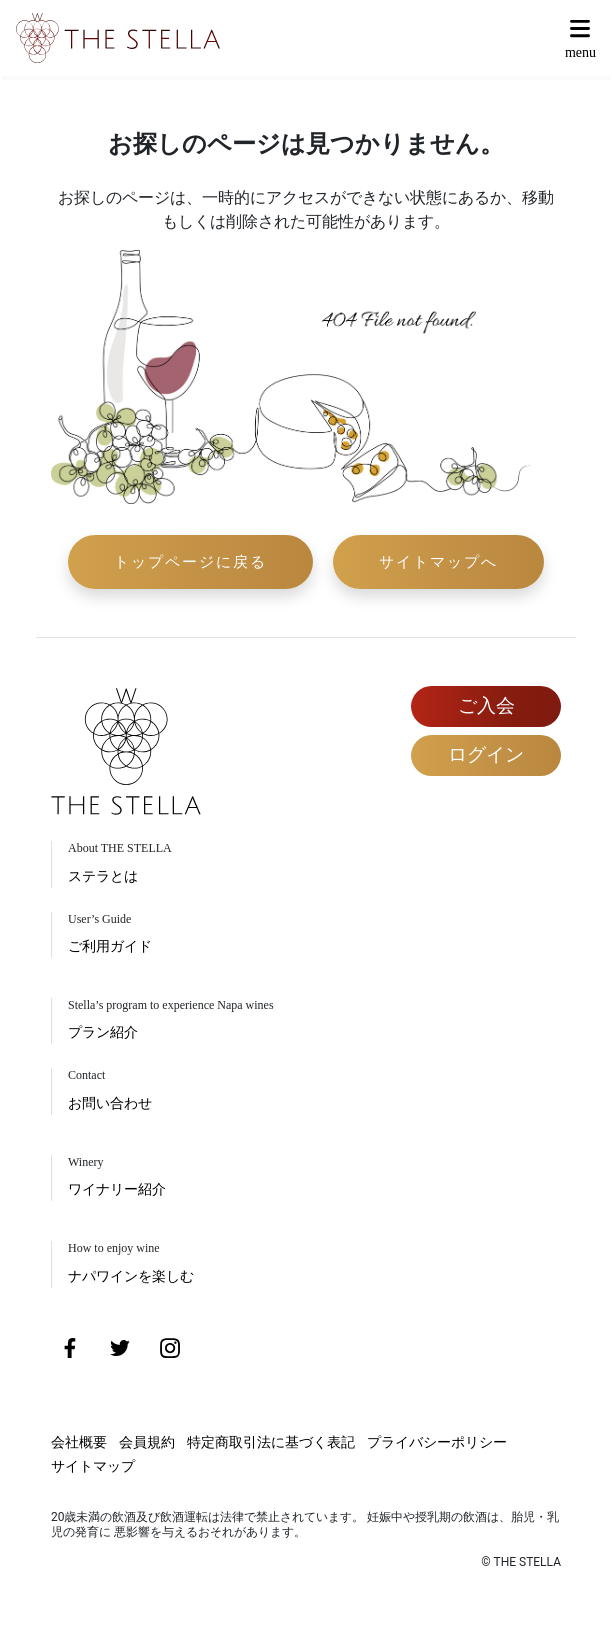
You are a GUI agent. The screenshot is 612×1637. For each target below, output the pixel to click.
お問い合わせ (110, 1106)
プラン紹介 (103, 1035)
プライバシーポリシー (437, 1445)
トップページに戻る (185, 563)
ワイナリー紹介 (117, 1192)
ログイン (486, 761)
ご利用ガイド (110, 949)
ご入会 (486, 710)
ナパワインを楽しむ (131, 1279)
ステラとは (103, 879)
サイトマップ (93, 1469)
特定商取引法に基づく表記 (271, 1445)
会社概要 (79, 1445)
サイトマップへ (445, 563)
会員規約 (147, 1445)
